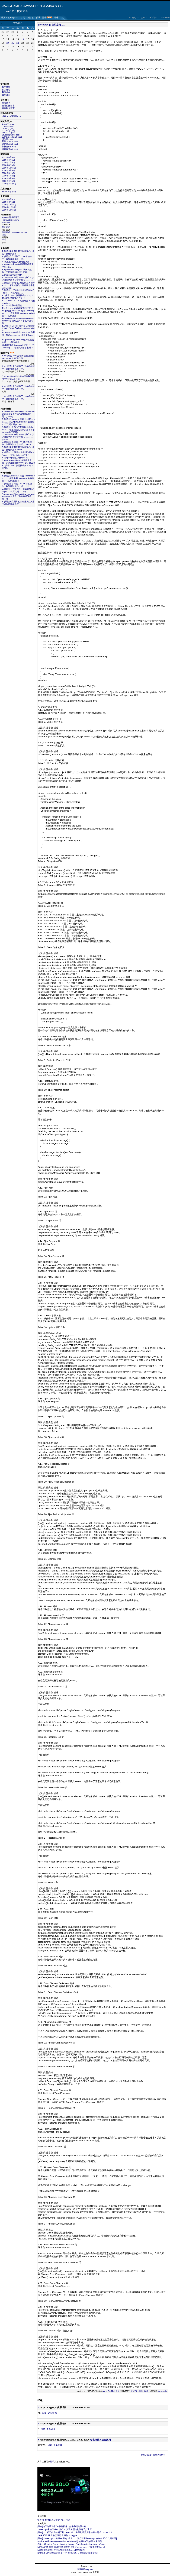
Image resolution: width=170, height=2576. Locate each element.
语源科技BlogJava (9, 17)
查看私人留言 (8, 108)
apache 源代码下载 (11, 217)
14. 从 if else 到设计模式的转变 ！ (17, 308)
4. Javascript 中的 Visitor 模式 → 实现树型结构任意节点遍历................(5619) (18, 437)
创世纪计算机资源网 (100, 2439)
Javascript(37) (8, 135)
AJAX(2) (5, 124)
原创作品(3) (7, 144)
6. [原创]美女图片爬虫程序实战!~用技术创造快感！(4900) (18, 448)
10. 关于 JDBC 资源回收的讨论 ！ (17, 295)
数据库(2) (6, 147)
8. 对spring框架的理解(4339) (15, 458)
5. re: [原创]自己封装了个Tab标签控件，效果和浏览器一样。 (18, 397)
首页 (23, 17)
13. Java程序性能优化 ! (12, 305)
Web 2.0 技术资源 (111, 2391)
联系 (38, 17)
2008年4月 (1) (8, 165)
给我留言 (6, 103)
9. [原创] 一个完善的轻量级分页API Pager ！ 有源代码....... (18, 291)
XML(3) (5, 139)
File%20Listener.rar (10, 220)
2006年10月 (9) (9, 210)
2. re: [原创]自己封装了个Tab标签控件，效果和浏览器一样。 (18, 367)
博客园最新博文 (52, 2520)
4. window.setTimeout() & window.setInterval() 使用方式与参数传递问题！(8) (18, 496)
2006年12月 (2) (9, 205)
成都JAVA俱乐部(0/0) (11, 116)
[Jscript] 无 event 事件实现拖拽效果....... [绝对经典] (61, 2550)
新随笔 (30, 17)
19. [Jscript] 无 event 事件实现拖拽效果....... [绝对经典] (18, 341)
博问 (63, 2520)
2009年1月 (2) (8, 163)
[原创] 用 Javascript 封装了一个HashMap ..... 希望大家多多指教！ (68, 2553)
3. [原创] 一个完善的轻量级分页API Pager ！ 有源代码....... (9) (18, 490)
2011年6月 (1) (8, 157)
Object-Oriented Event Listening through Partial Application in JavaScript (71, 2544)
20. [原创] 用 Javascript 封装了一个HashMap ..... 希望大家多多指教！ (18, 346)
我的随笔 (6, 87)
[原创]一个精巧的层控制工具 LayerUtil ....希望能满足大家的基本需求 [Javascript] (74, 2532)
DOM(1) (5, 128)
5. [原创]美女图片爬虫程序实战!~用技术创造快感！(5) (18, 503)
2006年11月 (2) (9, 207)
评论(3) (134, 2391)
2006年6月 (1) (8, 176)
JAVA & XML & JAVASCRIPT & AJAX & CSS (33, 6)
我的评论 (6, 90)
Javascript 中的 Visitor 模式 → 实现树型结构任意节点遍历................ (69, 2529)
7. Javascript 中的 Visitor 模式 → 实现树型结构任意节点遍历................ (18, 278)
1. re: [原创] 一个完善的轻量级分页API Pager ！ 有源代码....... (18, 357)
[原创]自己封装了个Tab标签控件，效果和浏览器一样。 (62, 2526)
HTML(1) (6, 131)
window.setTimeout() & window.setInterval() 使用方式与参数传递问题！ (70, 2541)
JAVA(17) (6, 133)
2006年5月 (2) (8, 178)
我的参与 (6, 92)
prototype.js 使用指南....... (51, 24)
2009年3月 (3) (8, 199)
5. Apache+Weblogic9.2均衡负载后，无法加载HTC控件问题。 (17, 271)
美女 (4, 240)
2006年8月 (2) (8, 173)
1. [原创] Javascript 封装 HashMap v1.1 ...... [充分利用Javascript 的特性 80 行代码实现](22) (18, 478)
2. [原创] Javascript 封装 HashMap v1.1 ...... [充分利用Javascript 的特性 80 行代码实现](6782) (18, 421)
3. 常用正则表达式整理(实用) (15, 262)
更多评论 (52, 2413)
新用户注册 (146, 2455)
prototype (6, 222)
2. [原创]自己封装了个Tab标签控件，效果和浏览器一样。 (17, 257)
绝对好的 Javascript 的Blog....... (16, 232)
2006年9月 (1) (8, 170)
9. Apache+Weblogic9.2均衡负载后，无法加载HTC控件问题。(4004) (18, 461)
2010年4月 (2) (8, 160)
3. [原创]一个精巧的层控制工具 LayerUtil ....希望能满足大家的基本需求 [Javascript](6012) (18, 429)
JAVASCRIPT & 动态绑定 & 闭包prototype (57, 2535)
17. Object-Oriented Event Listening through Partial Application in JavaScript (18, 328)
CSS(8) (5, 126)
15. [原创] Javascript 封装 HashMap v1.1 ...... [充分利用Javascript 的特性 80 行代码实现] (18, 313)
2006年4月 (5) (8, 181)
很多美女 (6, 227)
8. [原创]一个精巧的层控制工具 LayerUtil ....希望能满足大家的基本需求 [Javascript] (18, 285)
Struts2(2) (6, 192)
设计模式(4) (7, 149)
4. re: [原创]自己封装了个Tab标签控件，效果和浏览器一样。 (18, 387)
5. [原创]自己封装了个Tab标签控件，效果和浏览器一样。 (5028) (17, 443)
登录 (52, 2461)
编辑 (141, 2391)
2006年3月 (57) (9, 184)
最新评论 (6, 95)
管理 (56, 17)
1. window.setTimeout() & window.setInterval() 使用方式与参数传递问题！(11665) (18, 414)
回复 (44, 2413)
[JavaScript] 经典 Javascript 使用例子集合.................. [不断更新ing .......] (71, 2547)
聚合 (44, 17)
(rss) (12, 124)
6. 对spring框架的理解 (12, 275)
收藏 (146, 2391)
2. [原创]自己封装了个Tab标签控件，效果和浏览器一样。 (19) (17, 485)
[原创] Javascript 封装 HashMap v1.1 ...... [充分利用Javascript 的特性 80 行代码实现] (77, 2538)
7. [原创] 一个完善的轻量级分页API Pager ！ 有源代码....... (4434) (18, 453)
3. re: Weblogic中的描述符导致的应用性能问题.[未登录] (18, 377)
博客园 (40, 2520)
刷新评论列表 (159, 2455)
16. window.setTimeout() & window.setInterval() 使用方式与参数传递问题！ (18, 320)
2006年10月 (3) (9, 168)
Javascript (162, 2391)
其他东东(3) (7, 141)
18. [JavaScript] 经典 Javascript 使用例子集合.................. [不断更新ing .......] (18, 334)
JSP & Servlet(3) (9, 137)
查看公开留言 (8, 106)
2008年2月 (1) (8, 202)
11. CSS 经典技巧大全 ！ (13, 298)
